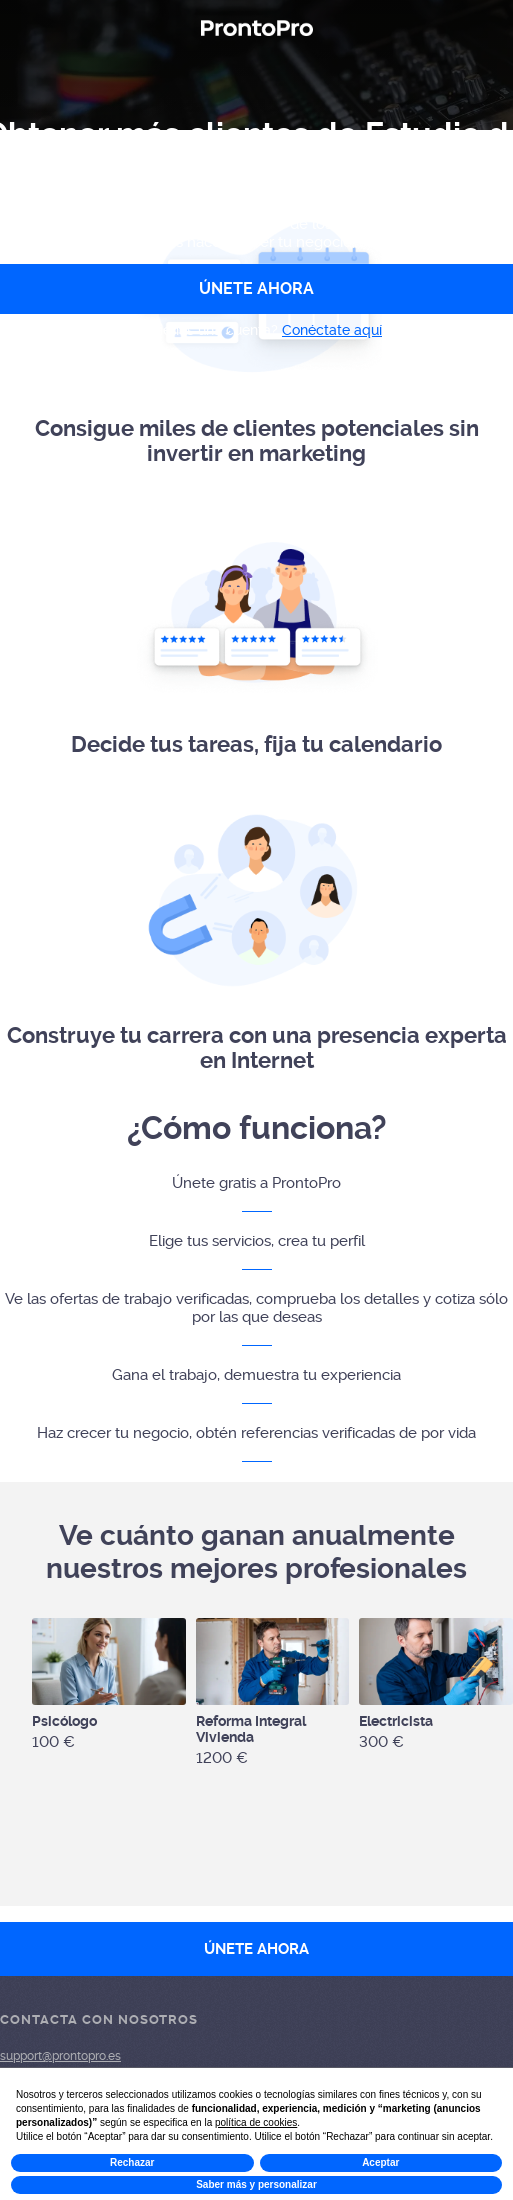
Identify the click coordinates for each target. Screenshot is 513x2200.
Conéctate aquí (332, 330)
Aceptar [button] (380, 2162)
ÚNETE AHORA (256, 1949)
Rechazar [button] (132, 2162)
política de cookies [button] (256, 2122)
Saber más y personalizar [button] (256, 2184)
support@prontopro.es (60, 2056)
